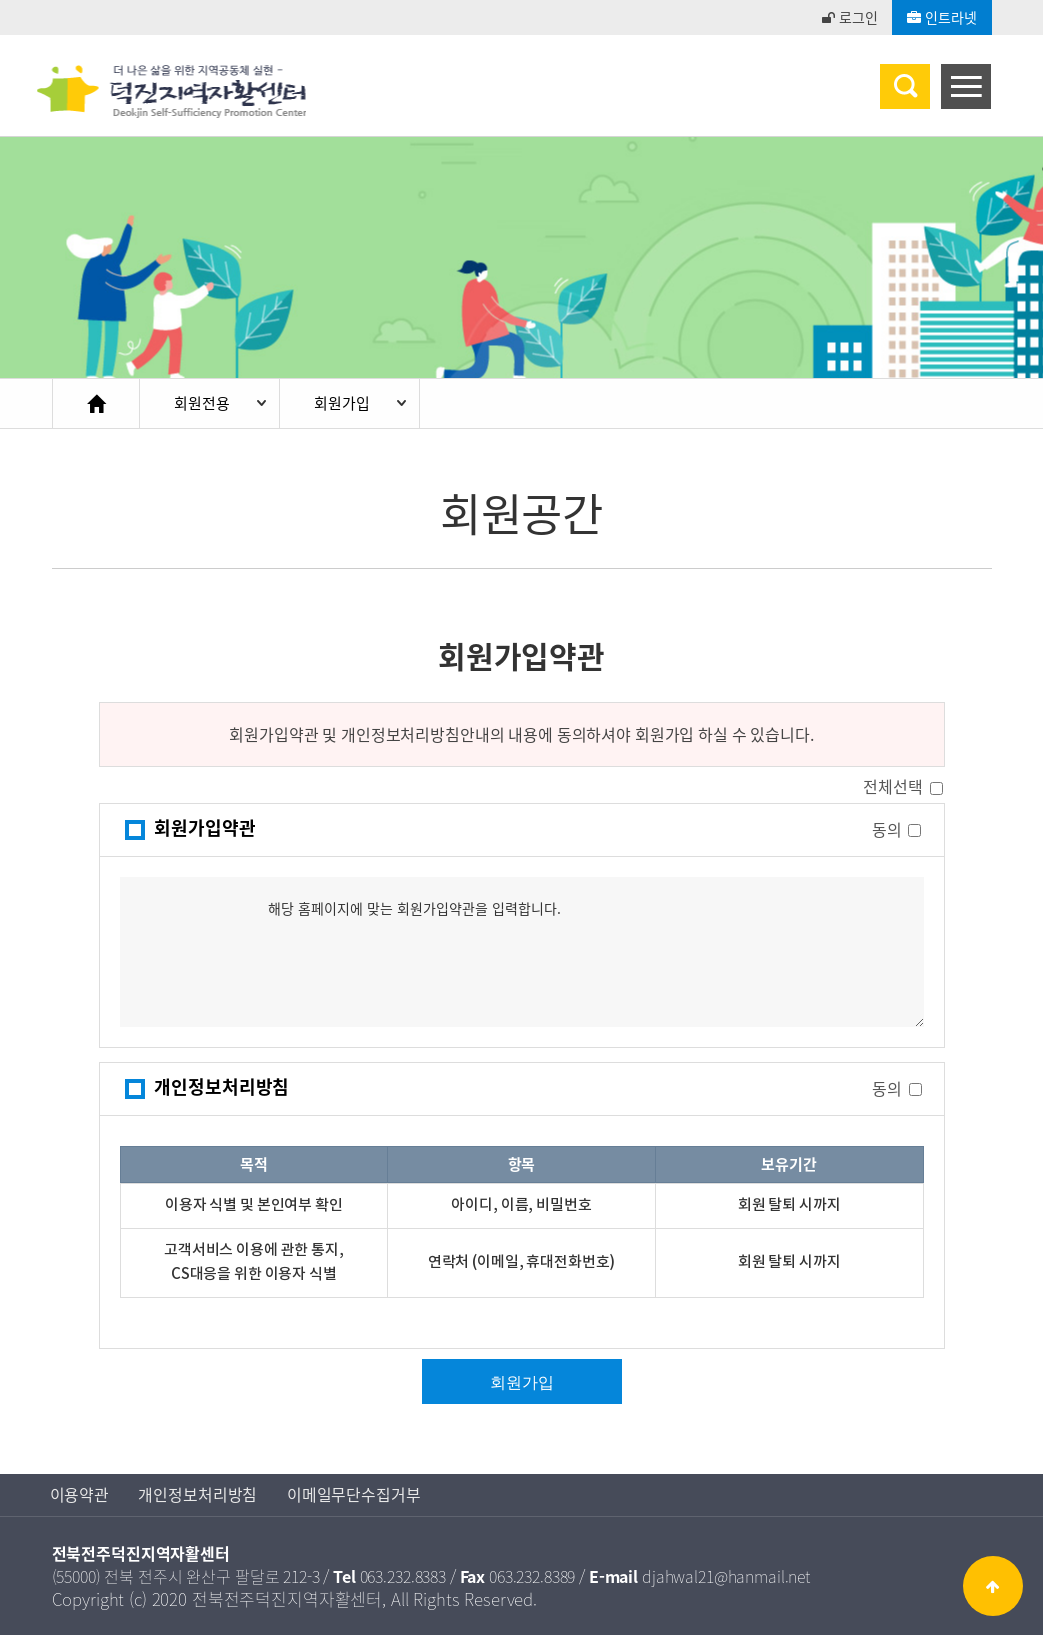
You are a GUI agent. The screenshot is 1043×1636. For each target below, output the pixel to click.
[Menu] (966, 86)
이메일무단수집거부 (355, 1496)
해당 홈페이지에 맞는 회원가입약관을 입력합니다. (522, 953)
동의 (887, 829)
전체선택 (892, 787)
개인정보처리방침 (198, 1496)
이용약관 (79, 1496)
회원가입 (345, 404)
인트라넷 (941, 17)
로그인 (849, 17)
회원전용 (203, 404)
